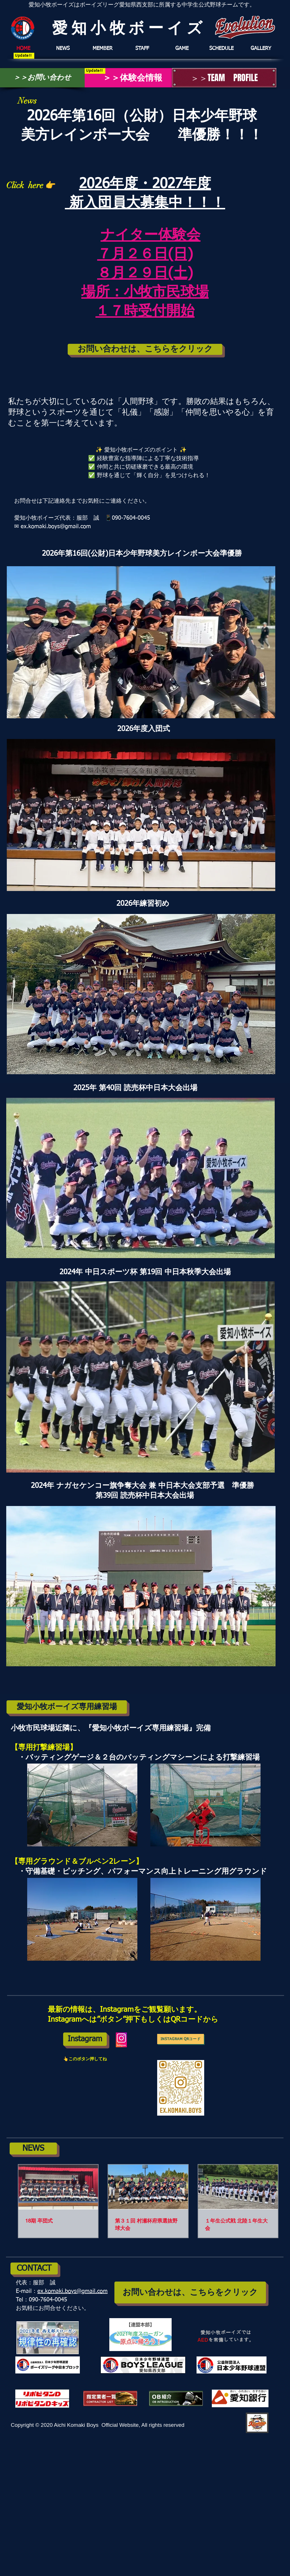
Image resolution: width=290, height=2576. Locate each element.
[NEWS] (33, 2148)
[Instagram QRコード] (180, 2039)
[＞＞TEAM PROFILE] (224, 77)
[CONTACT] (34, 2268)
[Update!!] (24, 56)
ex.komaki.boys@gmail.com (72, 2291)
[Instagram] (85, 2039)
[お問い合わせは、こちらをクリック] (145, 349)
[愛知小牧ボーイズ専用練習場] (67, 1707)
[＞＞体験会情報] (128, 77)
